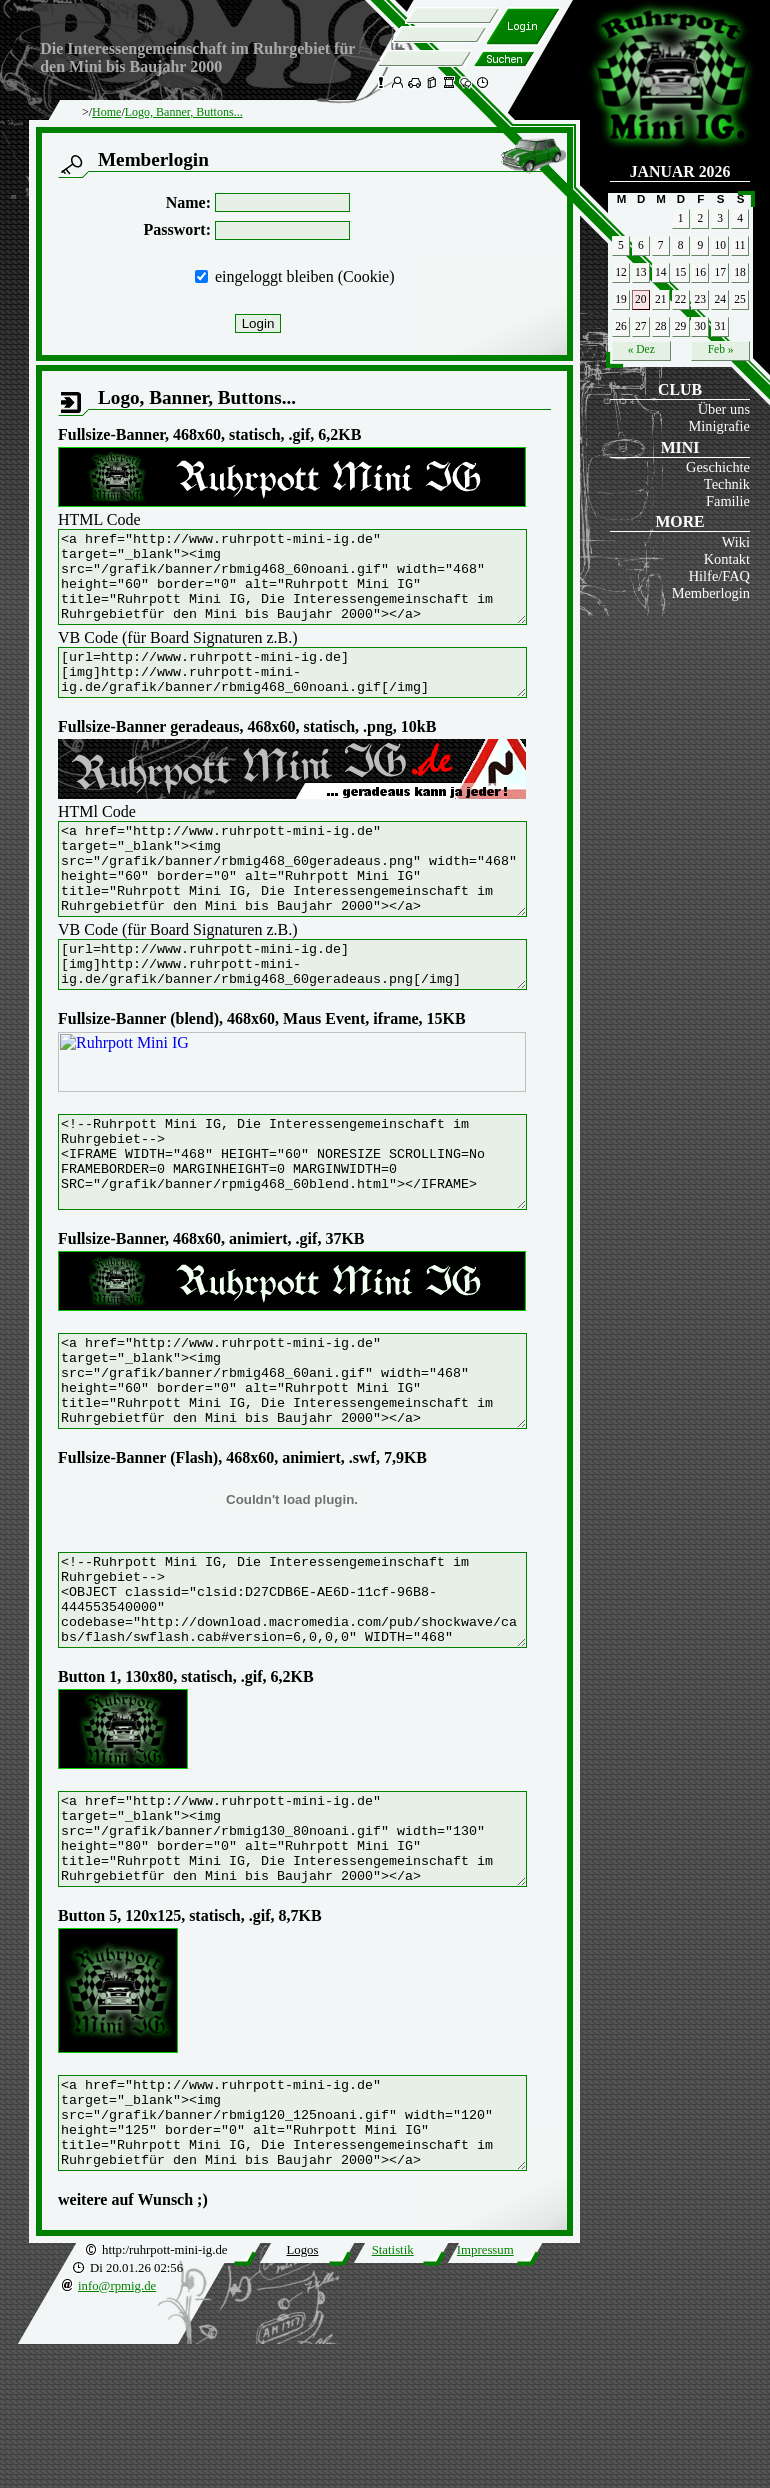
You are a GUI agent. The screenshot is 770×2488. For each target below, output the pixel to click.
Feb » (721, 349)
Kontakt (727, 559)
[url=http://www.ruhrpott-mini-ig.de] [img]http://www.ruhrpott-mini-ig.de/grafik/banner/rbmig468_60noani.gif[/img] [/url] (320, 695)
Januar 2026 (680, 171)
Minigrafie (719, 426)
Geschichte (718, 467)
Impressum (485, 2394)
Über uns (724, 409)
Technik (727, 484)
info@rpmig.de (117, 2430)
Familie (728, 501)
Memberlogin (711, 593)
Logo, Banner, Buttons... (184, 112)
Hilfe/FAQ (719, 576)
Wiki (736, 542)
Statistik (393, 2394)
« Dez (641, 349)
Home (106, 112)
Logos (302, 2394)
